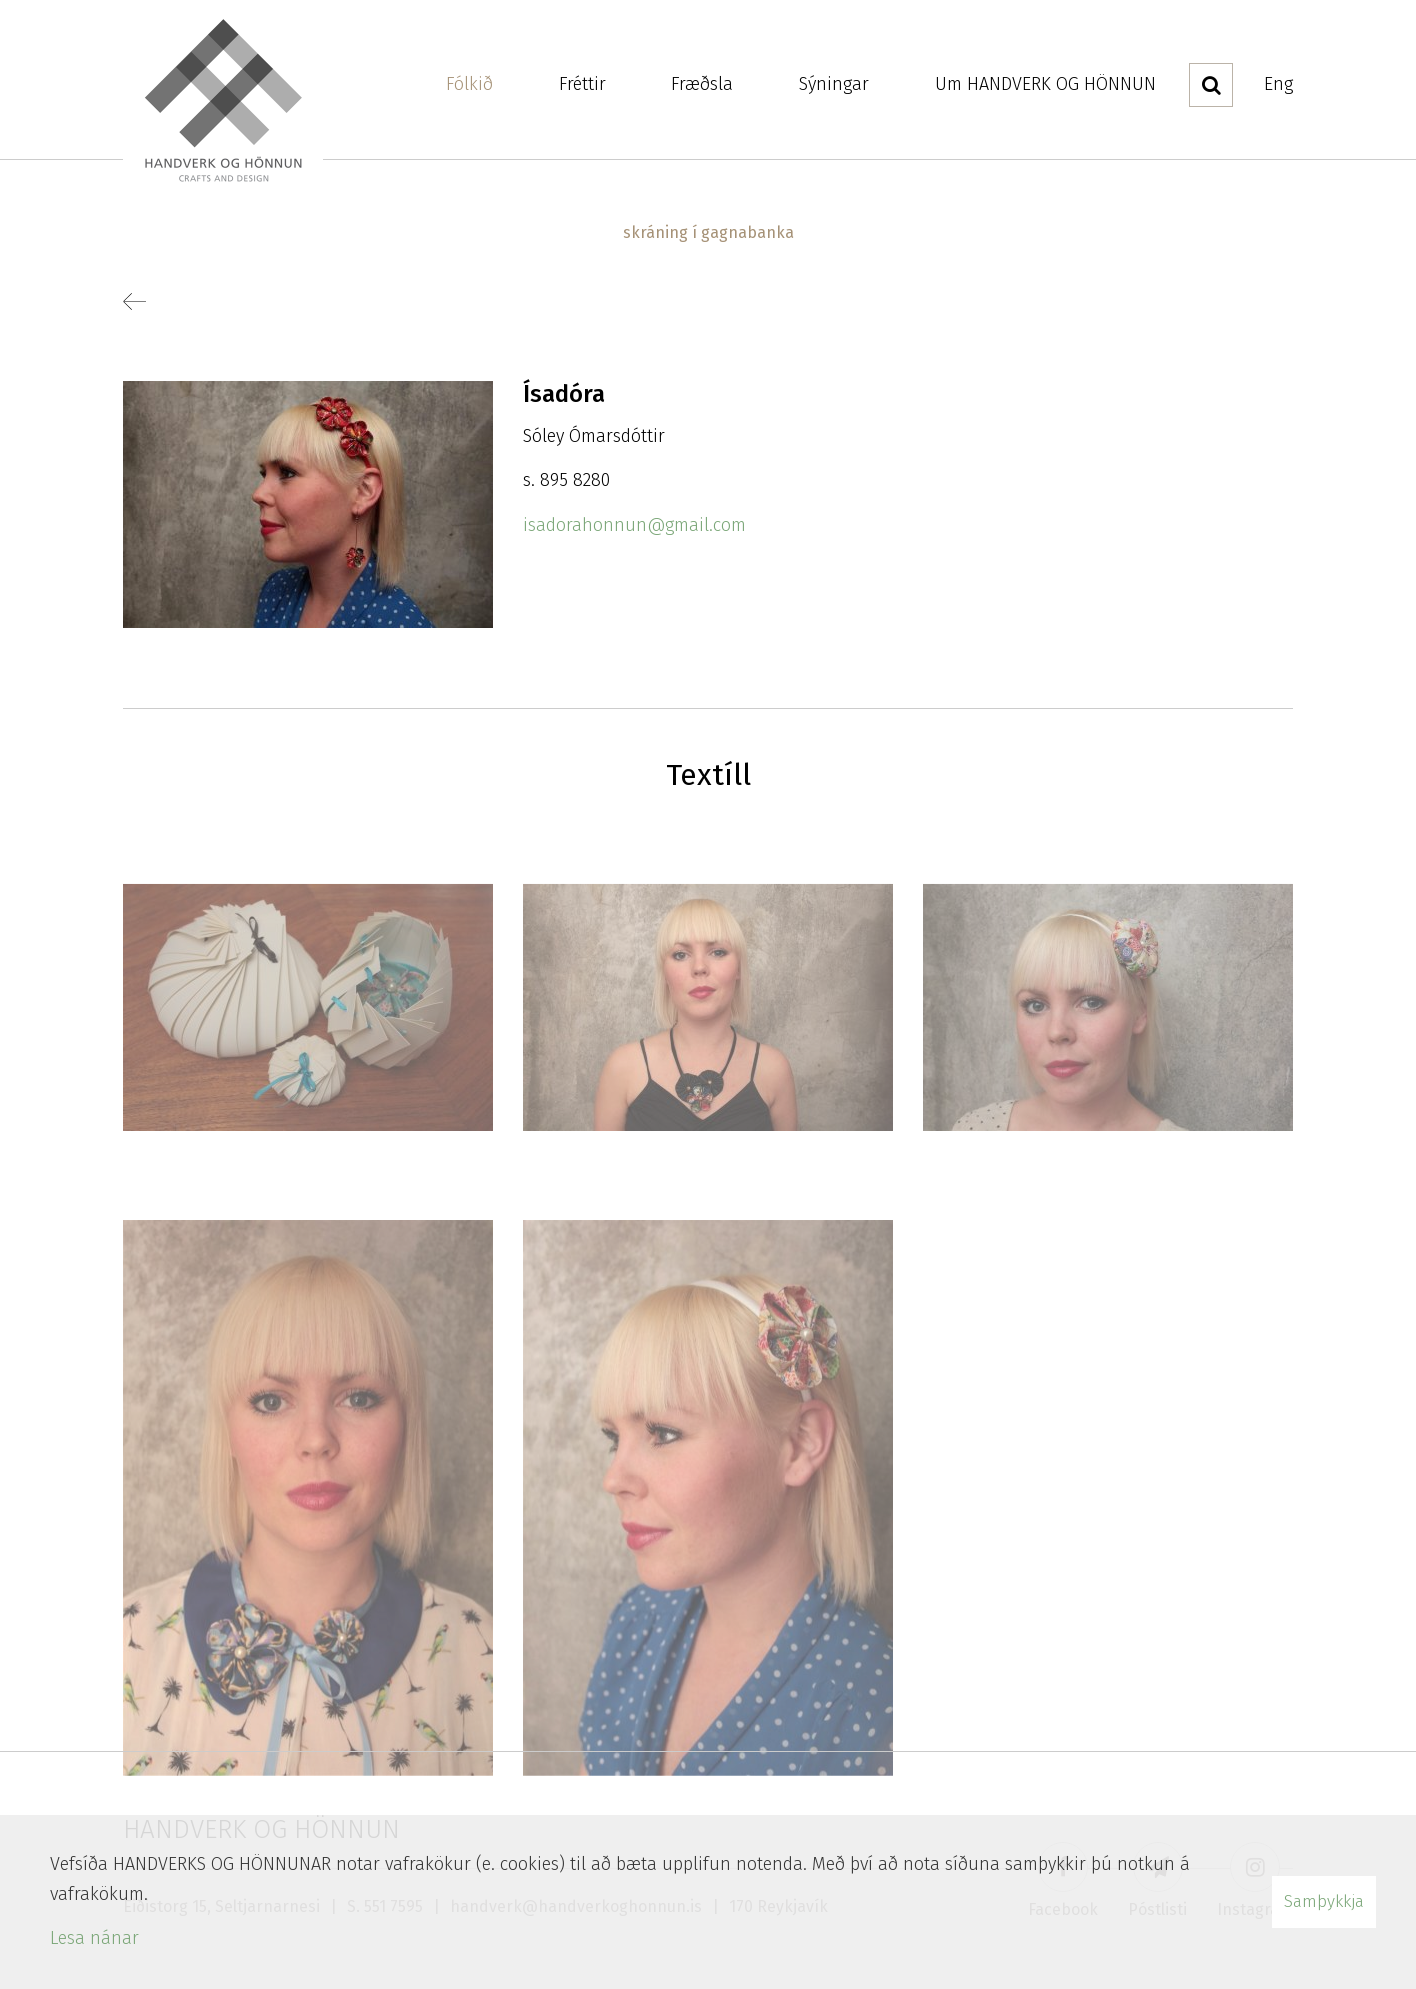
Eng (1278, 84)
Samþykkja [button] (1324, 1901)
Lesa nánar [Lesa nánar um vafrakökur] (94, 1938)
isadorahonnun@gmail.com (634, 525)
